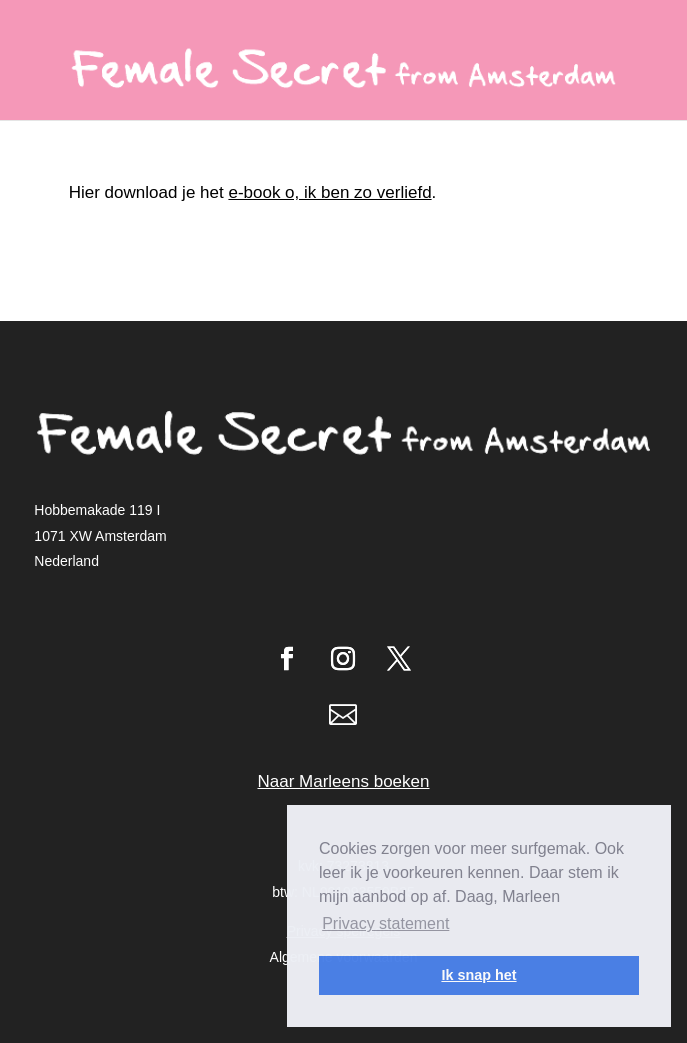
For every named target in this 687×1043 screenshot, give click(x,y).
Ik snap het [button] (478, 975)
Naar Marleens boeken (344, 781)
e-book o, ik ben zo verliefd (329, 192)
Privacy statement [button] (385, 923)
